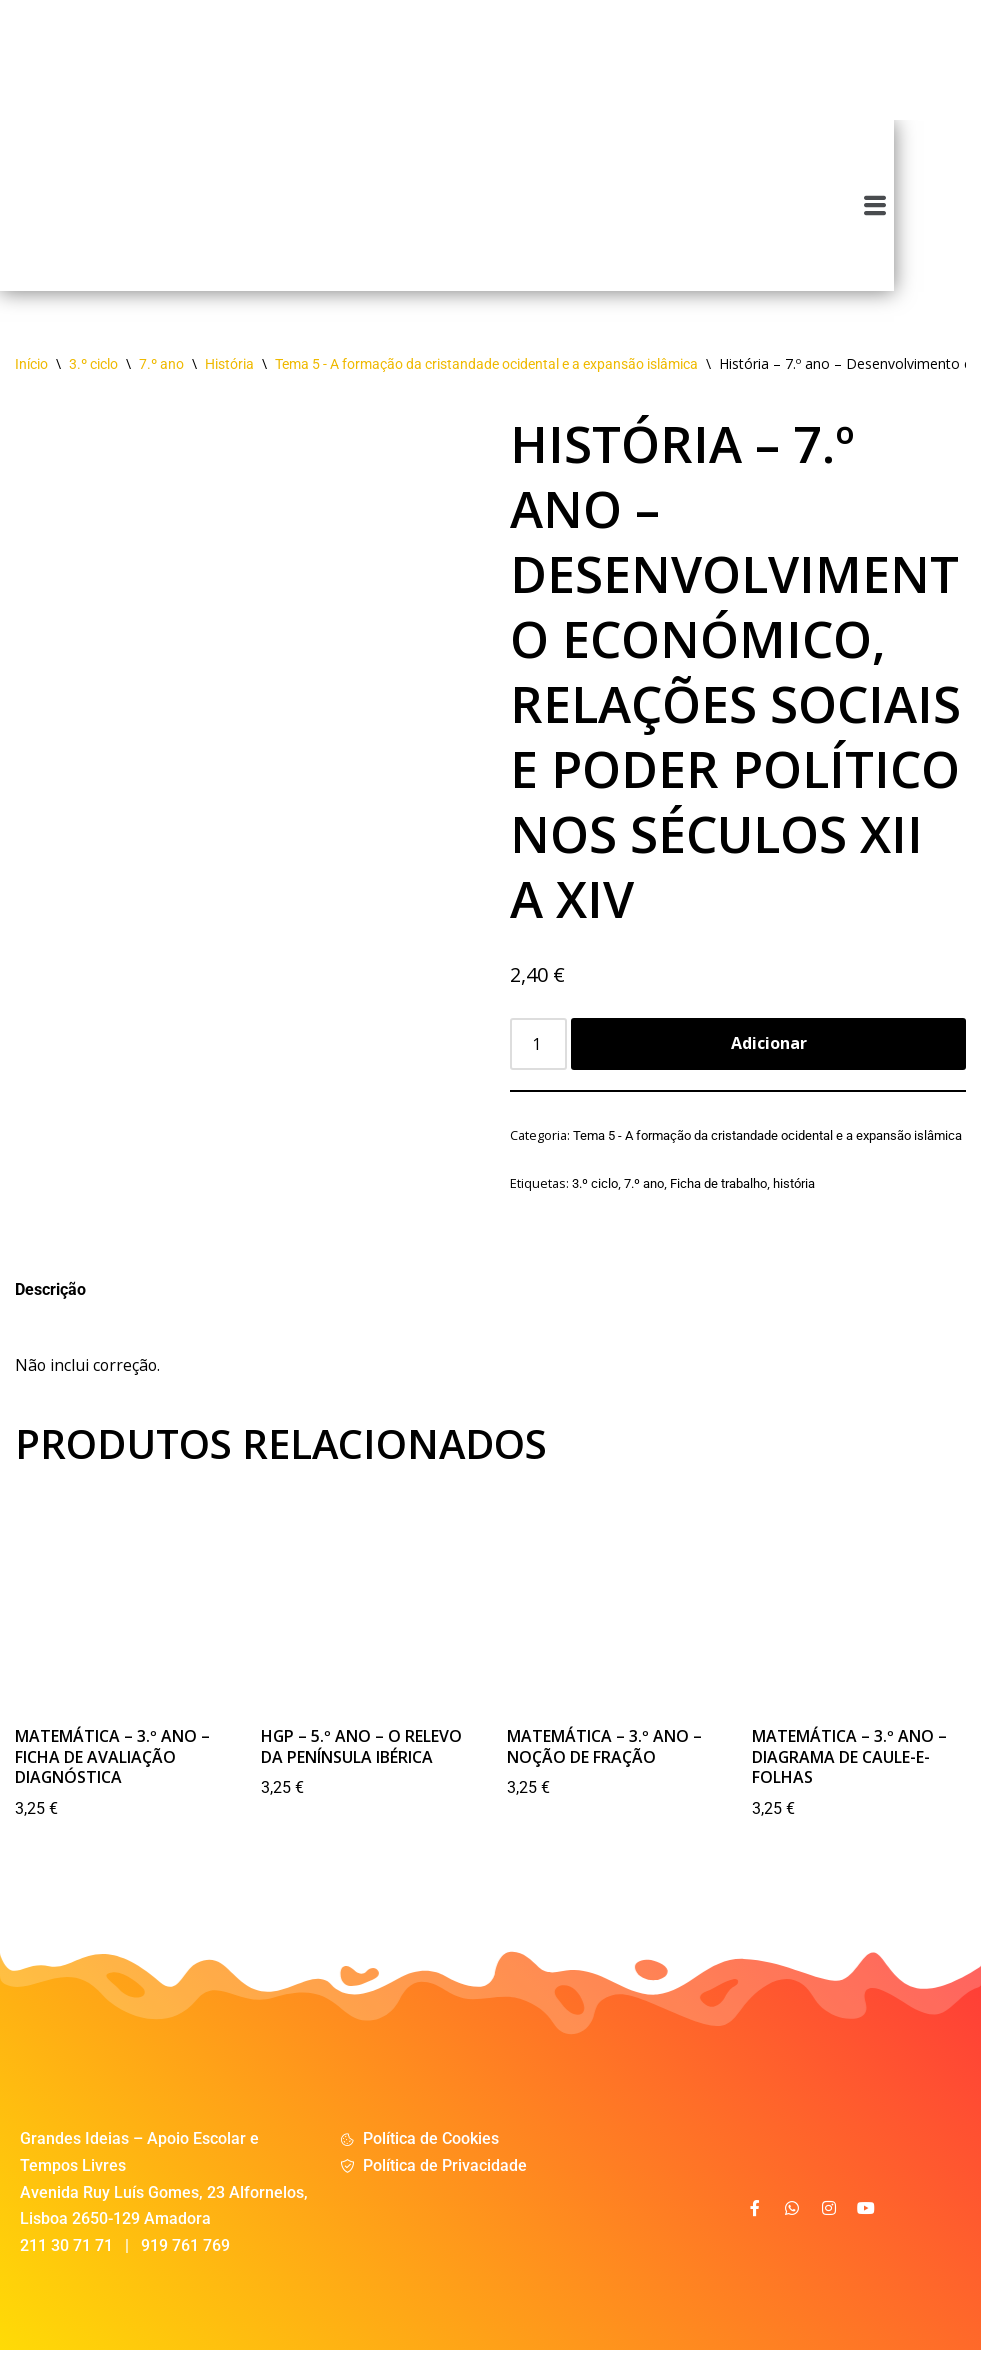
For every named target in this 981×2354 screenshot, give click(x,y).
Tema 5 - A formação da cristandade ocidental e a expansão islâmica (486, 365)
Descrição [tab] (50, 1291)
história (794, 1184)
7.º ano (161, 365)
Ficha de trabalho (718, 1184)
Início (31, 365)
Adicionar (769, 1045)
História (229, 365)
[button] (962, 205)
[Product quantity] (539, 1046)
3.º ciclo (93, 365)
